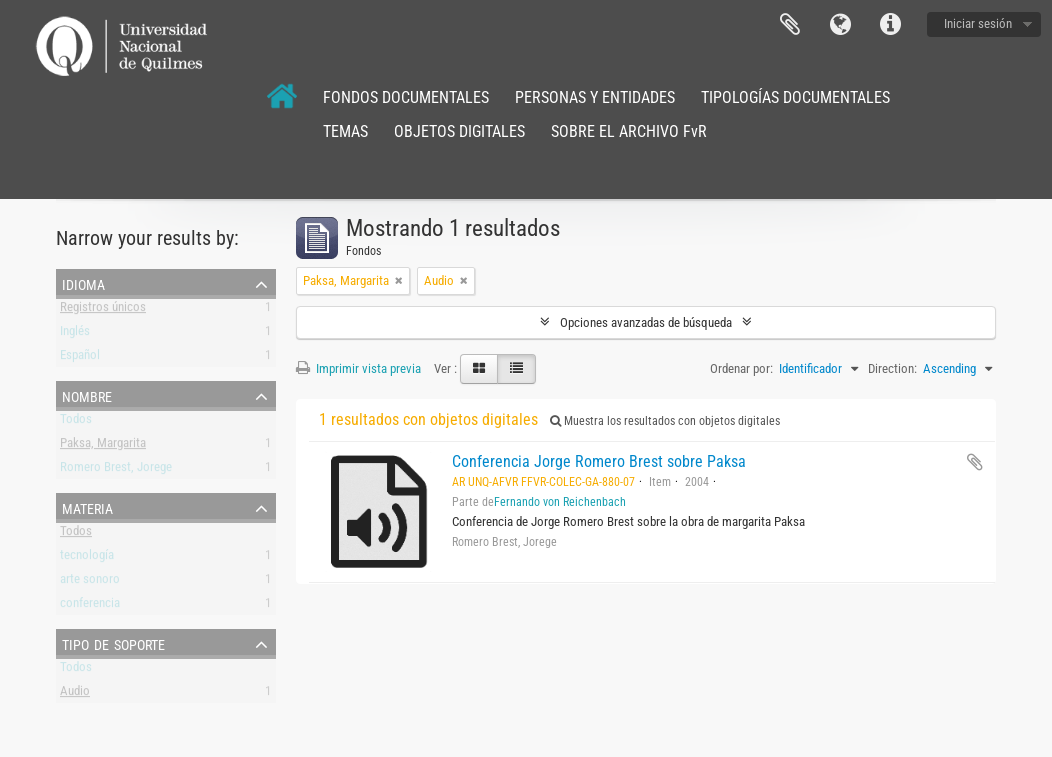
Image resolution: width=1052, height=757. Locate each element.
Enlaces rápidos (890, 25)
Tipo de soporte (113, 643)
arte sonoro (90, 582)
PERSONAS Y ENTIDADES (595, 97)
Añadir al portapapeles (975, 462)
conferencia (90, 606)
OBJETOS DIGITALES (459, 131)
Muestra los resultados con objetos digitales (665, 421)
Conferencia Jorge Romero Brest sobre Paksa (599, 461)
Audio (75, 694)
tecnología (87, 558)
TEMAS (345, 131)
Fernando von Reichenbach (560, 502)
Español (80, 358)
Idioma (840, 25)
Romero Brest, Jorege (116, 470)
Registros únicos (103, 310)
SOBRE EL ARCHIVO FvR (629, 131)
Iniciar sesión (978, 23)
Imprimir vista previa (358, 368)
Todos (76, 422)
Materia (87, 507)
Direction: (892, 368)
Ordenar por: (741, 368)
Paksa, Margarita (103, 446)
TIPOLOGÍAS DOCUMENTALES (795, 97)
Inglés (75, 334)
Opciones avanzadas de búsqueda (646, 322)
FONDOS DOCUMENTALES (406, 97)
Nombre (87, 395)
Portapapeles (790, 25)
